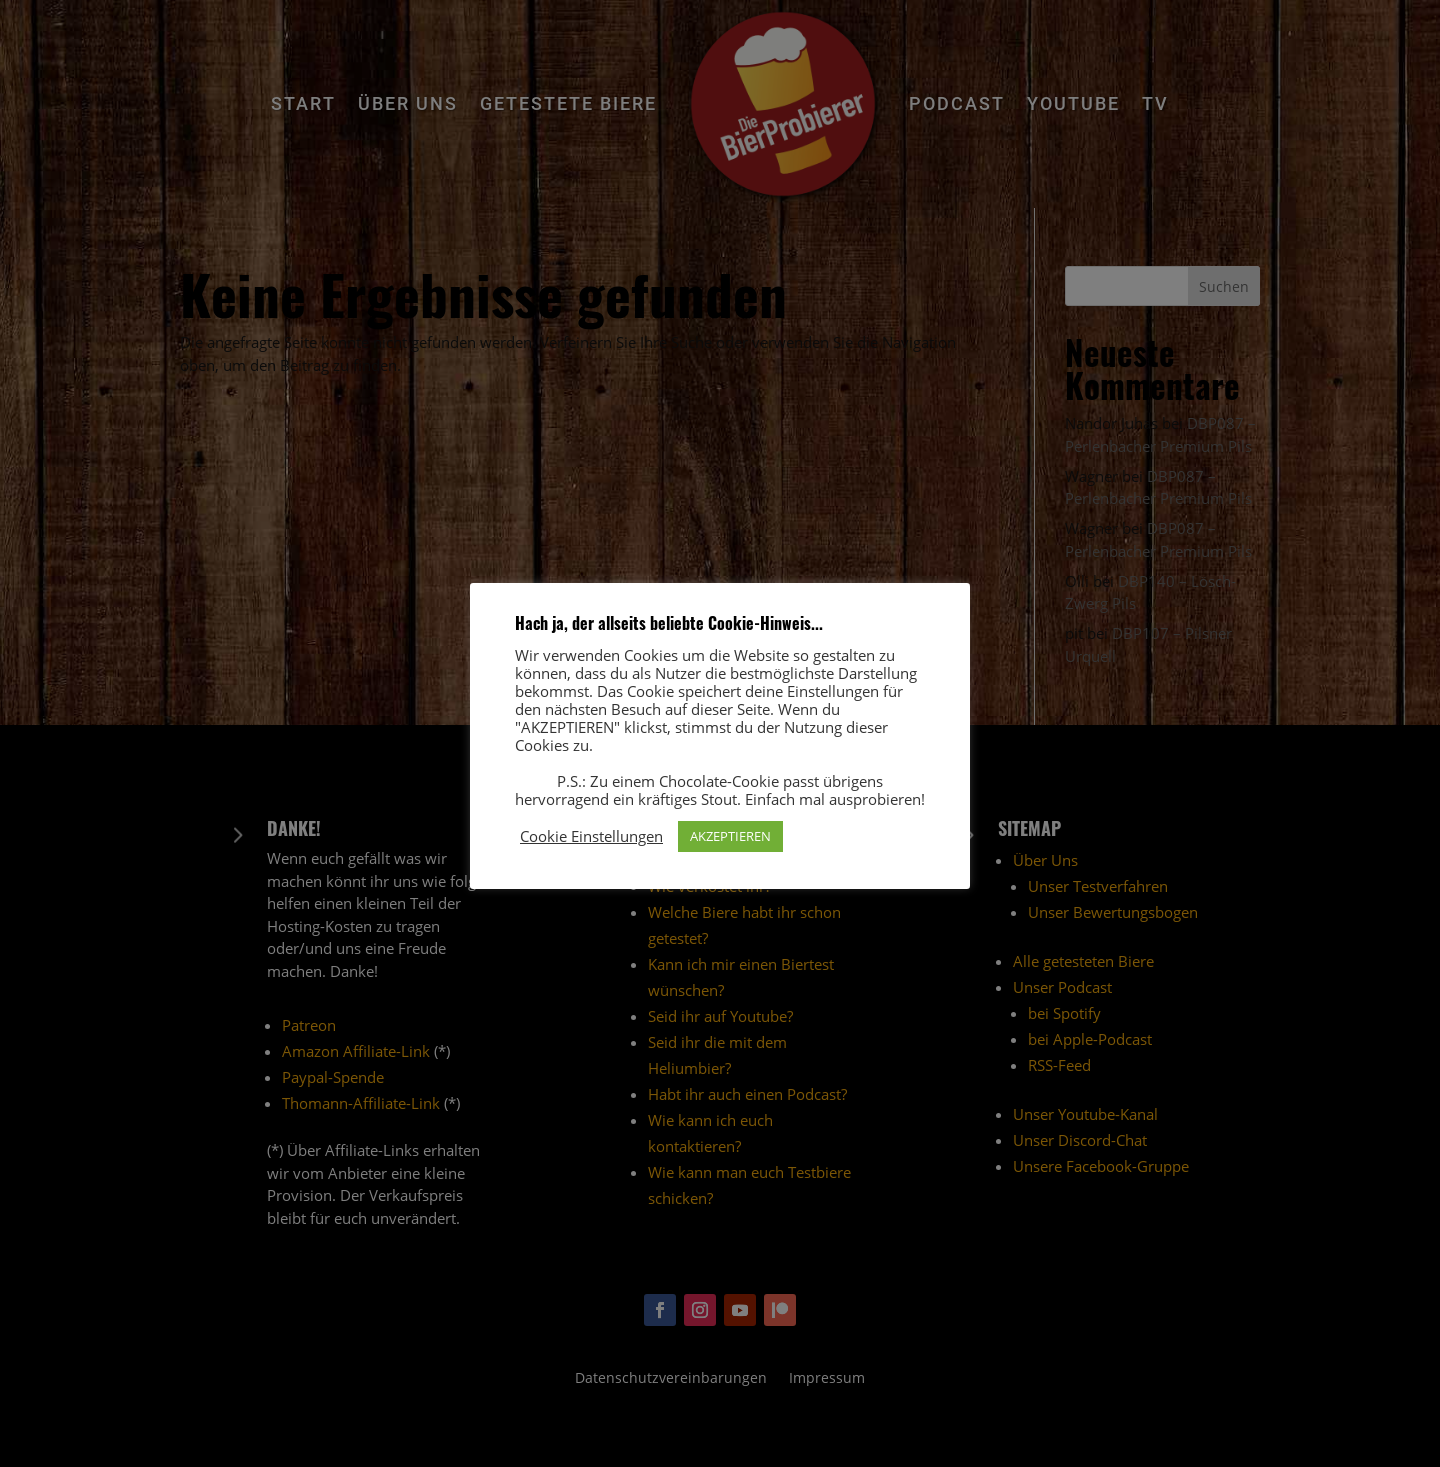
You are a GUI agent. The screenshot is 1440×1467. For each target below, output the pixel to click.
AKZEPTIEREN (730, 836)
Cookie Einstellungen (591, 836)
